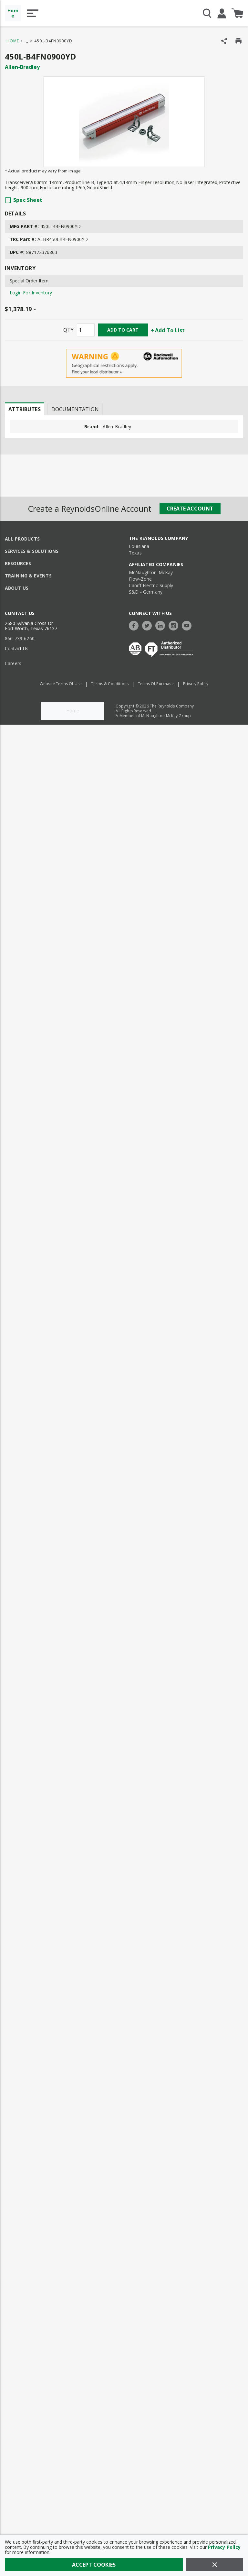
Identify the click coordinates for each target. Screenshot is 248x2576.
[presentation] (24, 408)
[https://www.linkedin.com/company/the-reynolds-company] (161, 624)
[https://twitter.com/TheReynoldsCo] (148, 624)
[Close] (214, 2564)
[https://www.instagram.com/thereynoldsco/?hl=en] (175, 624)
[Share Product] (224, 41)
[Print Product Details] (238, 41)
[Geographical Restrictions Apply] (124, 363)
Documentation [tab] (75, 409)
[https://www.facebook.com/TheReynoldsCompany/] (135, 624)
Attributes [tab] (24, 409)
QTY (68, 330)
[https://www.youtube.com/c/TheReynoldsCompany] (188, 624)
